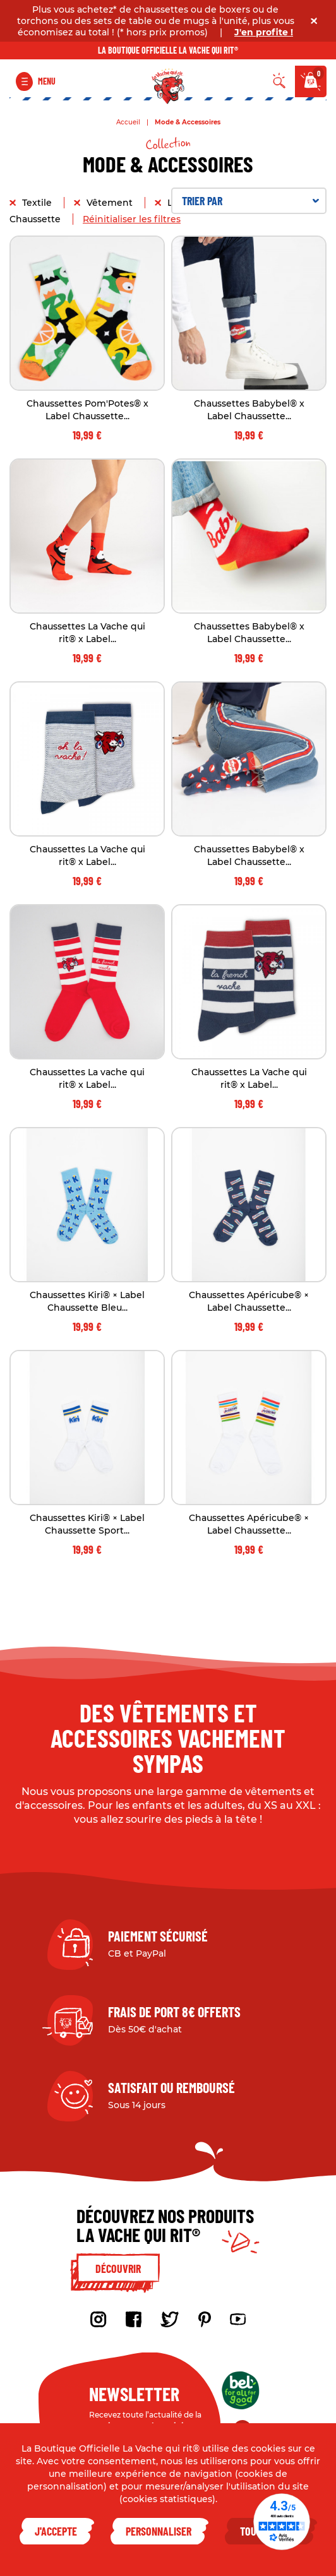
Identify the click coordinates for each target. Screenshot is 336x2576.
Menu (47, 81)
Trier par (250, 201)
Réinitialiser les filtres (132, 219)
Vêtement (111, 202)
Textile (38, 202)
